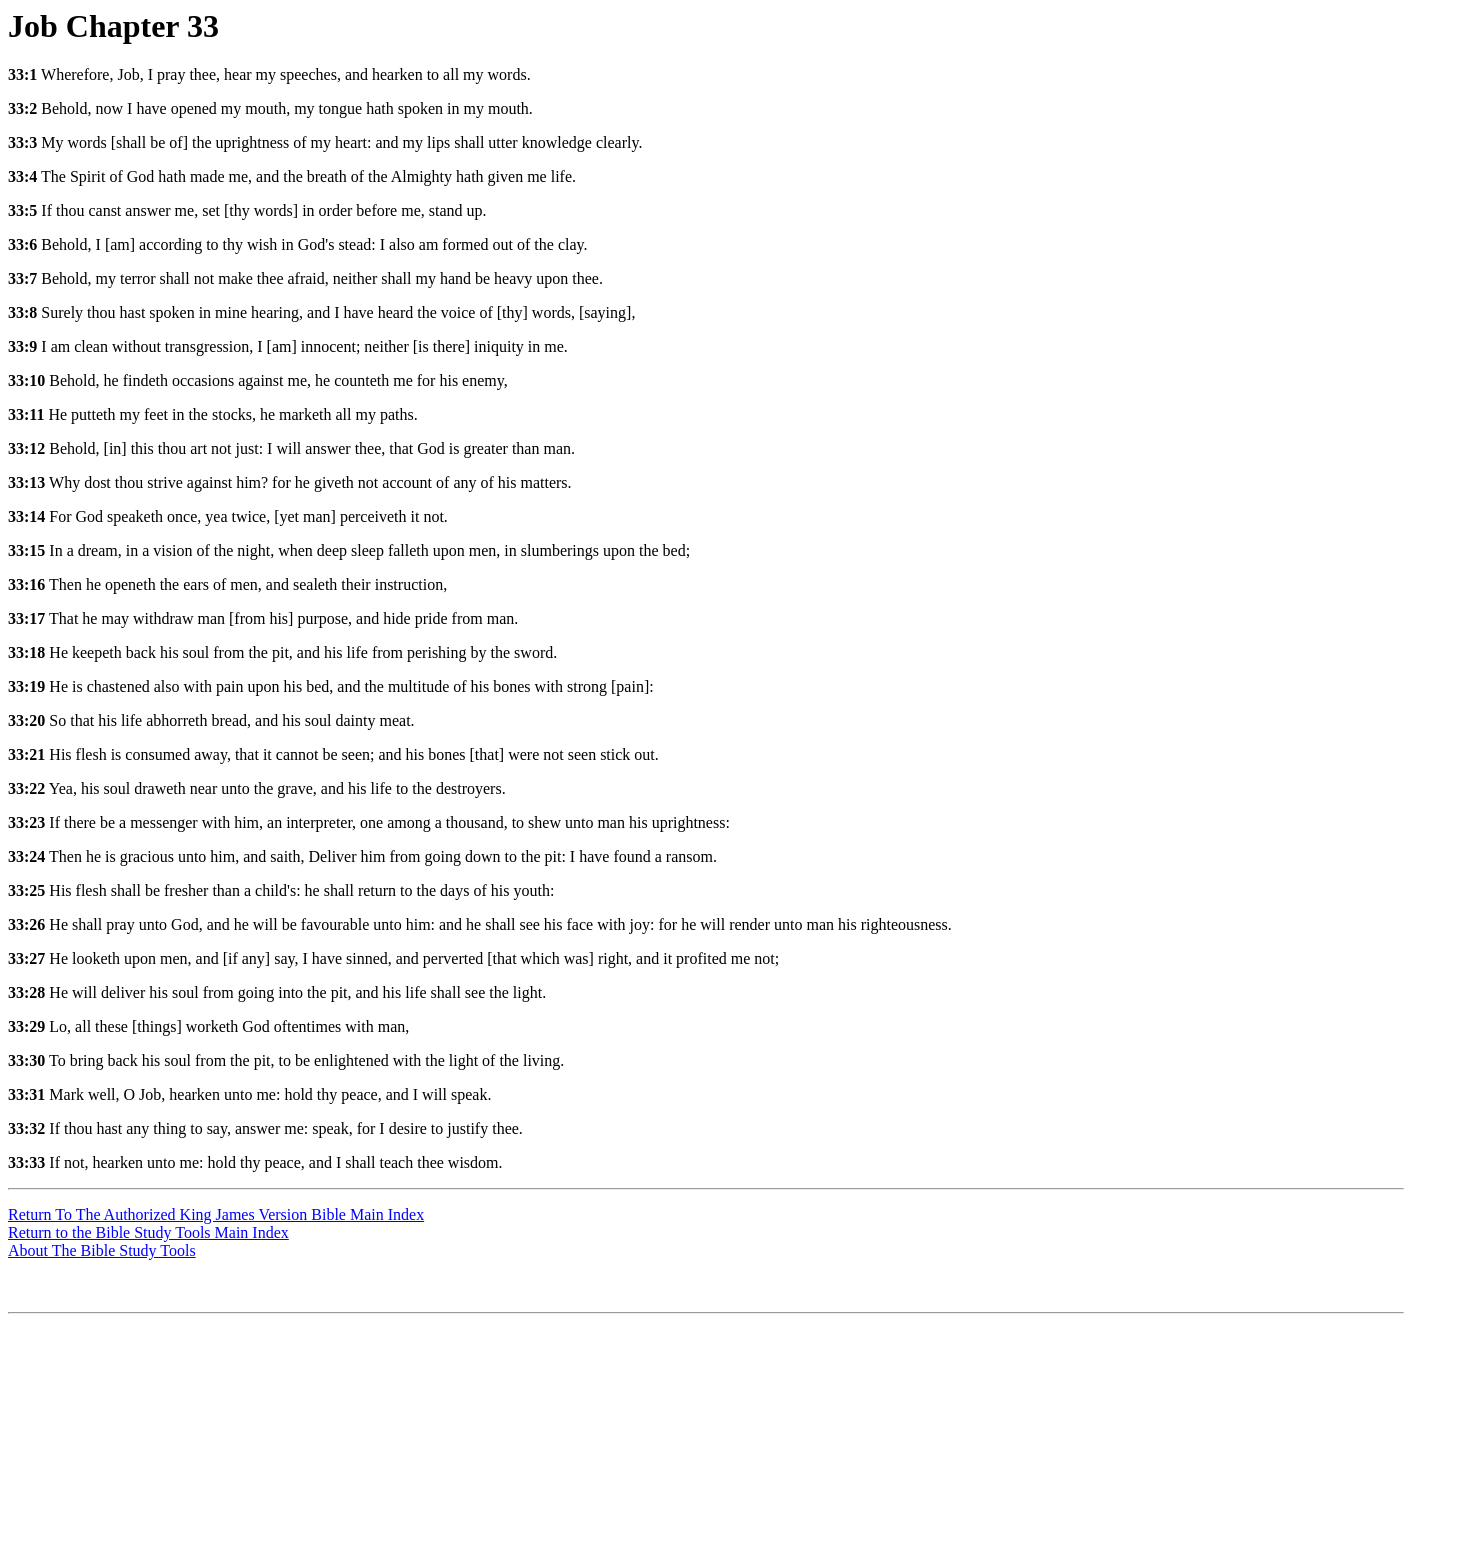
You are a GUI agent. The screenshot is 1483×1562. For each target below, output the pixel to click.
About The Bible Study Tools (102, 1250)
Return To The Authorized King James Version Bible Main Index (216, 1214)
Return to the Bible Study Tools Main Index (148, 1232)
